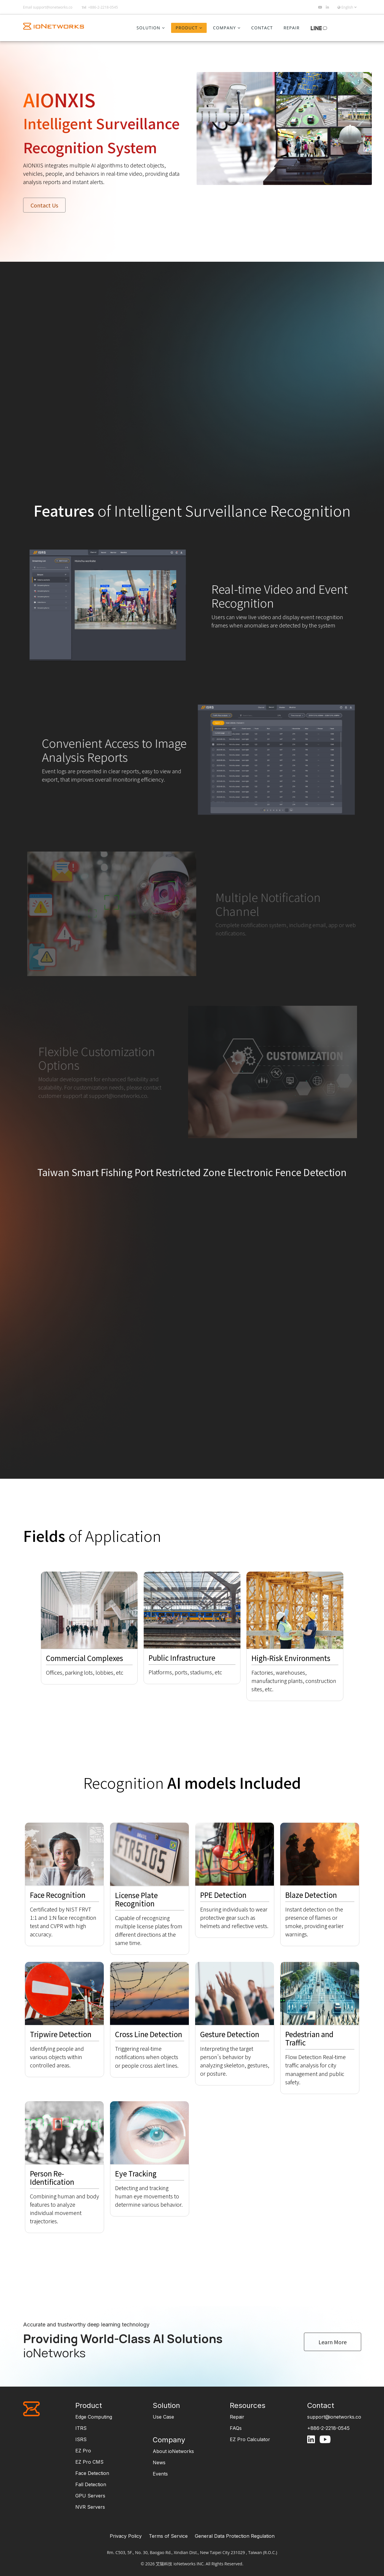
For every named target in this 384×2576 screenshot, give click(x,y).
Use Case (163, 2417)
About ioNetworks (173, 2451)
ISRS (81, 2439)
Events (160, 2474)
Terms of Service (168, 2536)
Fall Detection (90, 2484)
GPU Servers (90, 2496)
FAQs (236, 2428)
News (159, 2462)
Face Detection (92, 2473)
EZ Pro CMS (89, 2462)
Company (224, 28)
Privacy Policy (126, 2536)
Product (186, 28)
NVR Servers (90, 2507)
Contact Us (44, 205)
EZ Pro (83, 2451)
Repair (291, 28)
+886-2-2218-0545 (103, 7)
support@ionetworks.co (52, 7)
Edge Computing (93, 2417)
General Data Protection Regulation (235, 2536)
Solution (148, 28)
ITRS (81, 2428)
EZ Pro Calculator (250, 2439)
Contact (262, 28)
